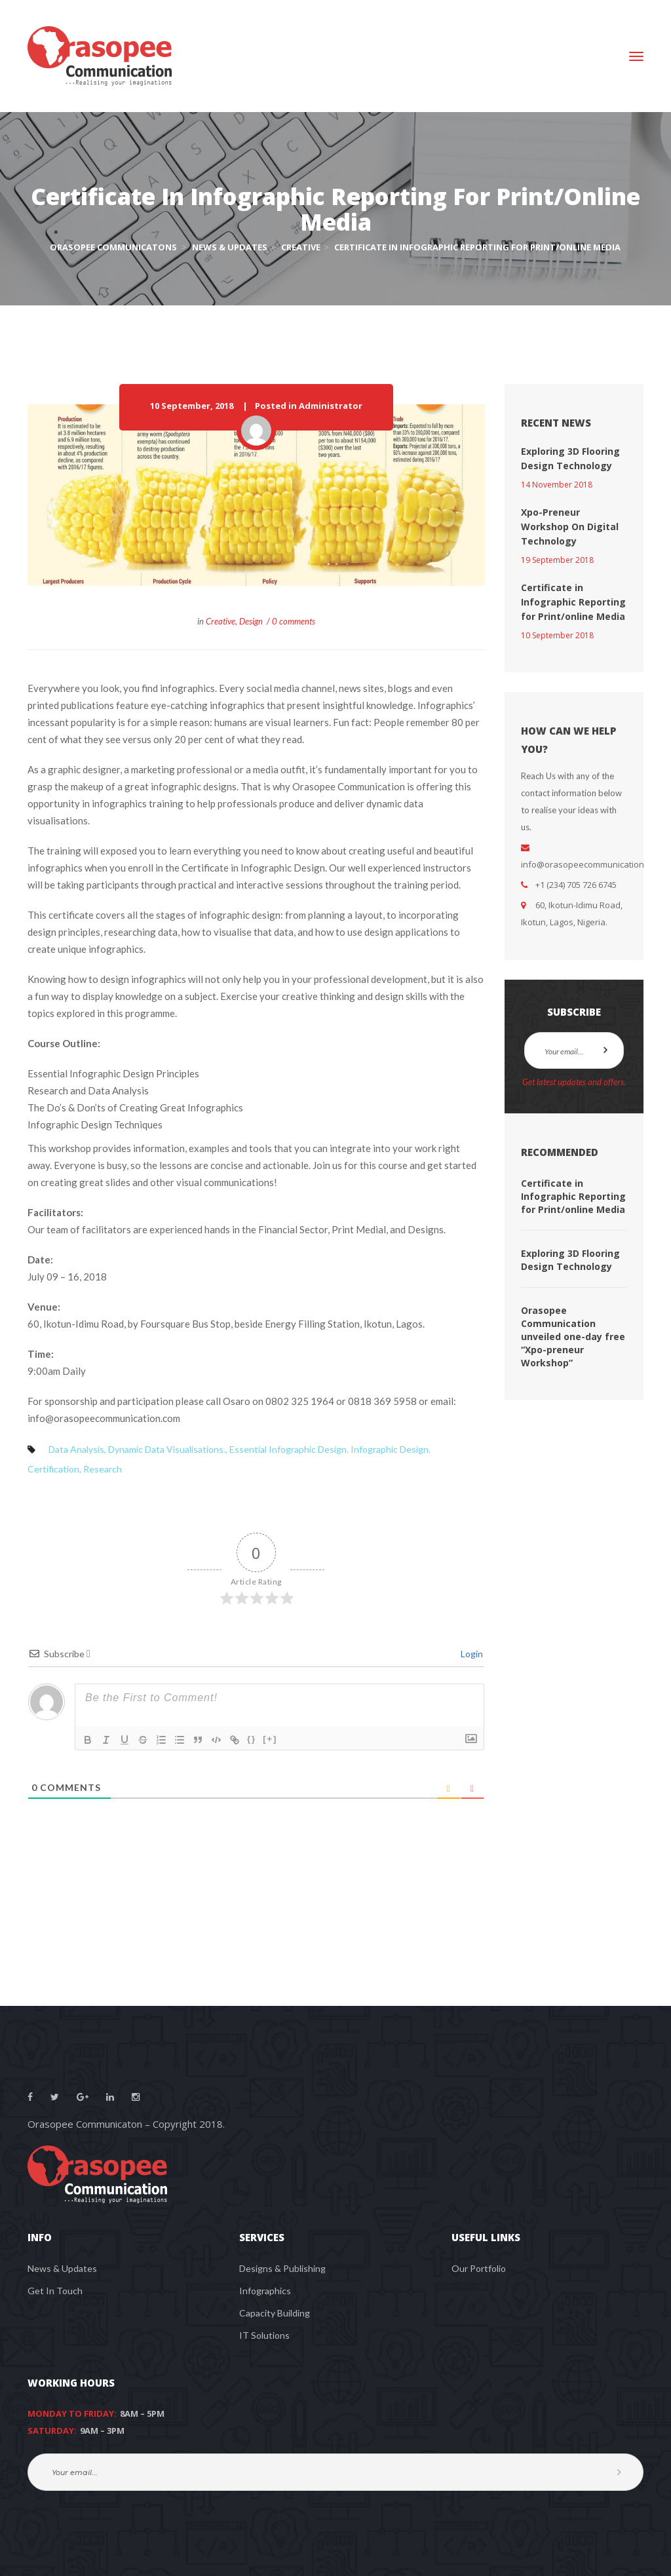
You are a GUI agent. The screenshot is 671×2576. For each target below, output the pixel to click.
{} (251, 1739)
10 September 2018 (557, 635)
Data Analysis (76, 1449)
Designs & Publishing (282, 2268)
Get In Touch (55, 2290)
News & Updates (62, 2268)
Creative (220, 621)
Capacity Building (274, 2312)
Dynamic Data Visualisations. (166, 1449)
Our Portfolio (478, 2268)
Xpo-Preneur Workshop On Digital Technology (570, 526)
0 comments (293, 621)
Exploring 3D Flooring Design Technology (570, 1260)
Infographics (265, 2290)
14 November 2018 (556, 484)
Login (471, 1653)
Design (251, 621)
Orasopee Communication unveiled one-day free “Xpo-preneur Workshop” (573, 1336)
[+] (270, 1739)
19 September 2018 (557, 560)
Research (102, 1468)
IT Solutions (264, 2335)
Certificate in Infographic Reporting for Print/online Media (573, 602)
